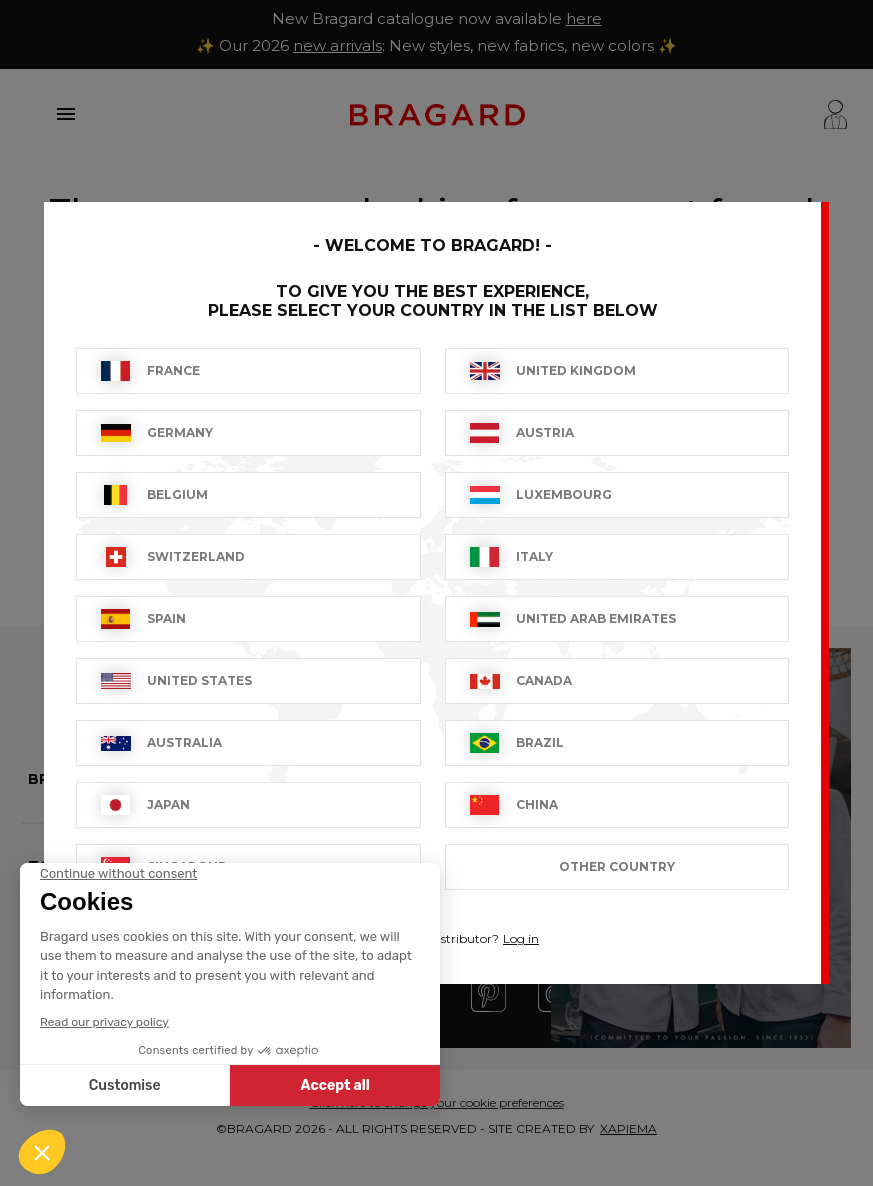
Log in (521, 938)
